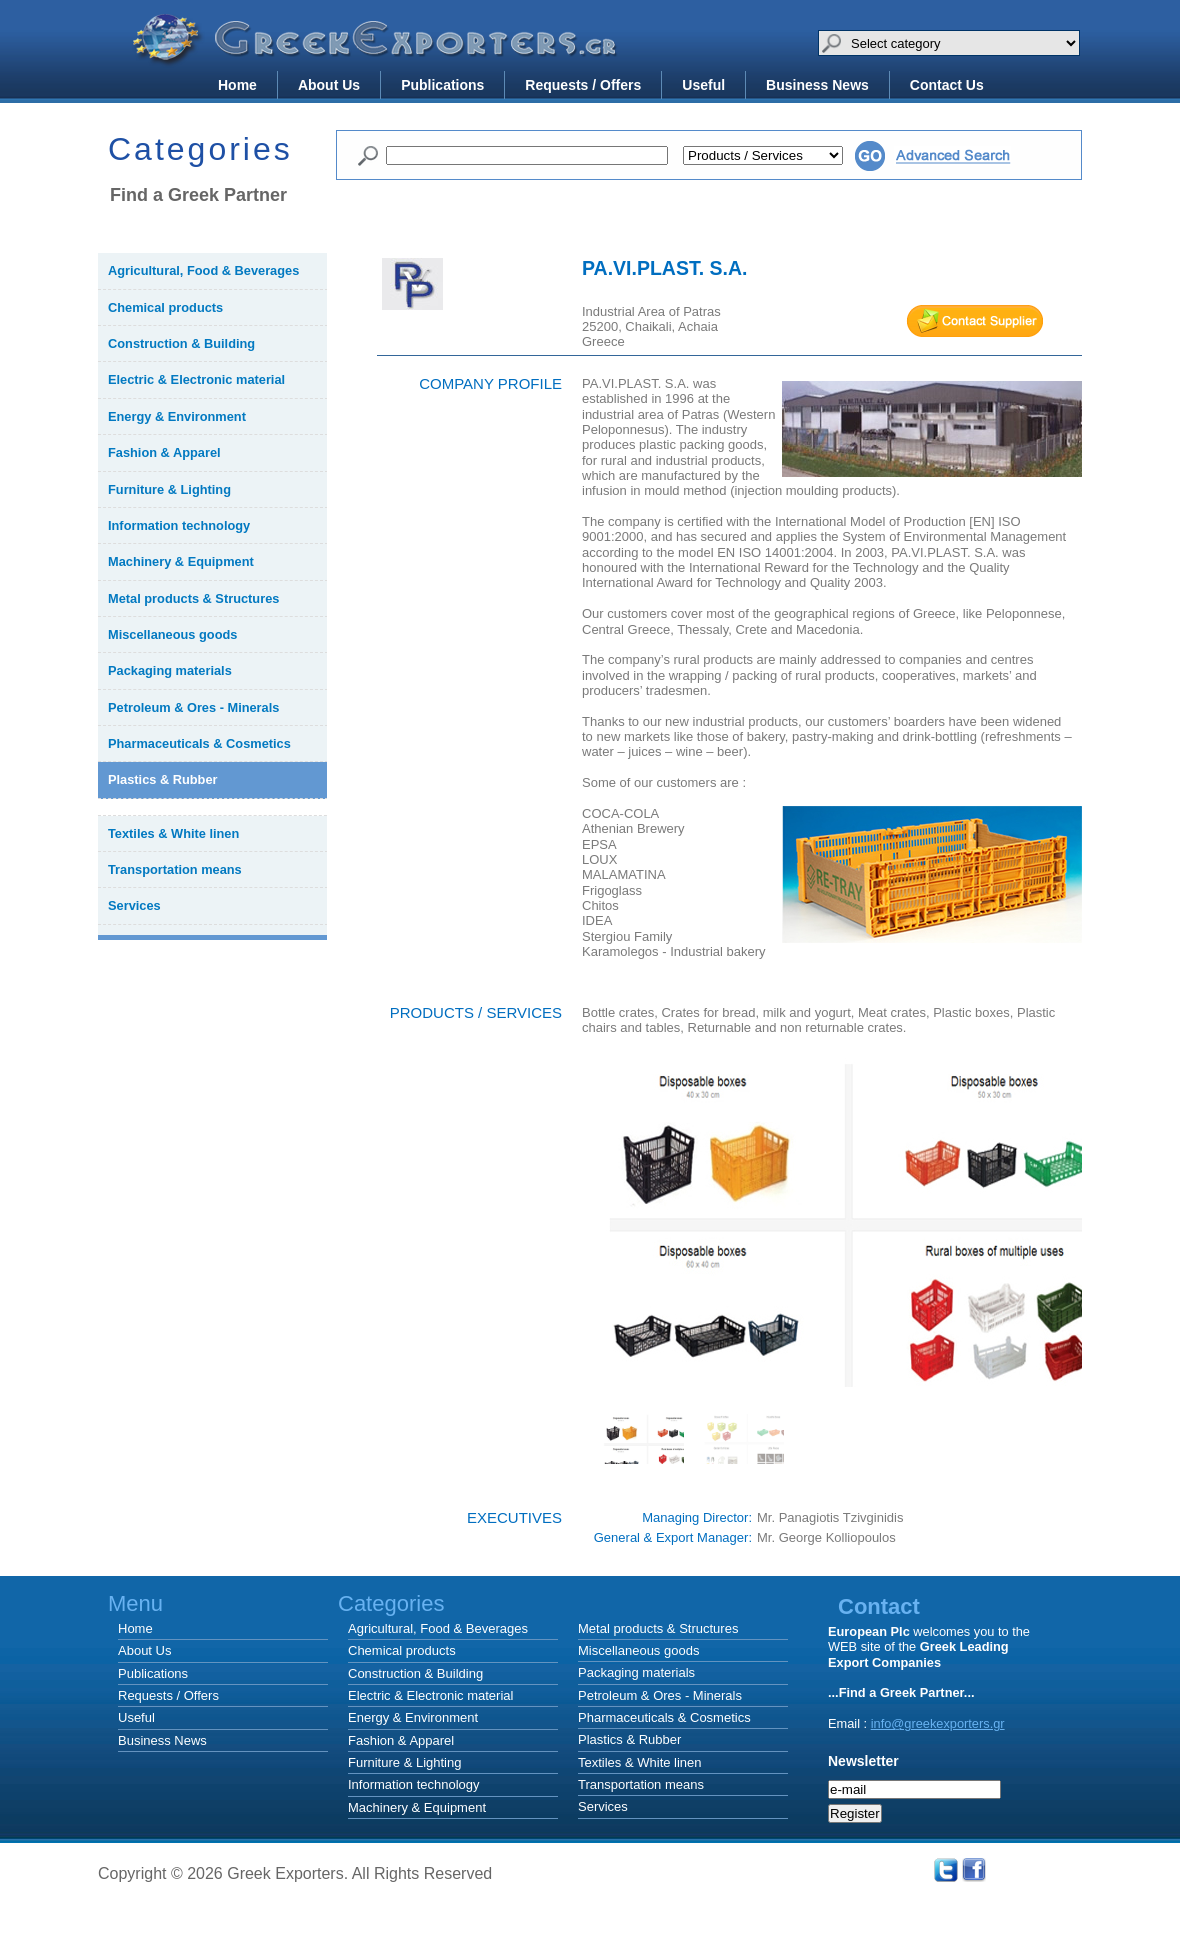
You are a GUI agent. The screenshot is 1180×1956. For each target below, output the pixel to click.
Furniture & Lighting (404, 1762)
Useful (703, 85)
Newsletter (863, 1761)
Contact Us (947, 85)
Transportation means (641, 1784)
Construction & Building (415, 1673)
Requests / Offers (583, 85)
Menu (135, 1603)
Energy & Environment (413, 1717)
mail (975, 321)
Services (603, 1806)
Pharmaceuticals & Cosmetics (664, 1717)
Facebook (974, 1870)
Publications (442, 85)
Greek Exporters (378, 53)
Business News (817, 85)
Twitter (946, 1870)
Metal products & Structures (658, 1628)
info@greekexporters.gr (938, 1723)
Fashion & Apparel (401, 1740)
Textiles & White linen (640, 1762)
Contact (879, 1606)
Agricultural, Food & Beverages (438, 1628)
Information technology (414, 1784)
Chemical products (402, 1650)
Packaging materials (636, 1672)
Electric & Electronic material (430, 1695)
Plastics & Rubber (629, 1739)
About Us (329, 85)
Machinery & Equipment (417, 1807)
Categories (678, 1603)
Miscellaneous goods (638, 1650)
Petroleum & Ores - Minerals (660, 1695)
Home (237, 85)
